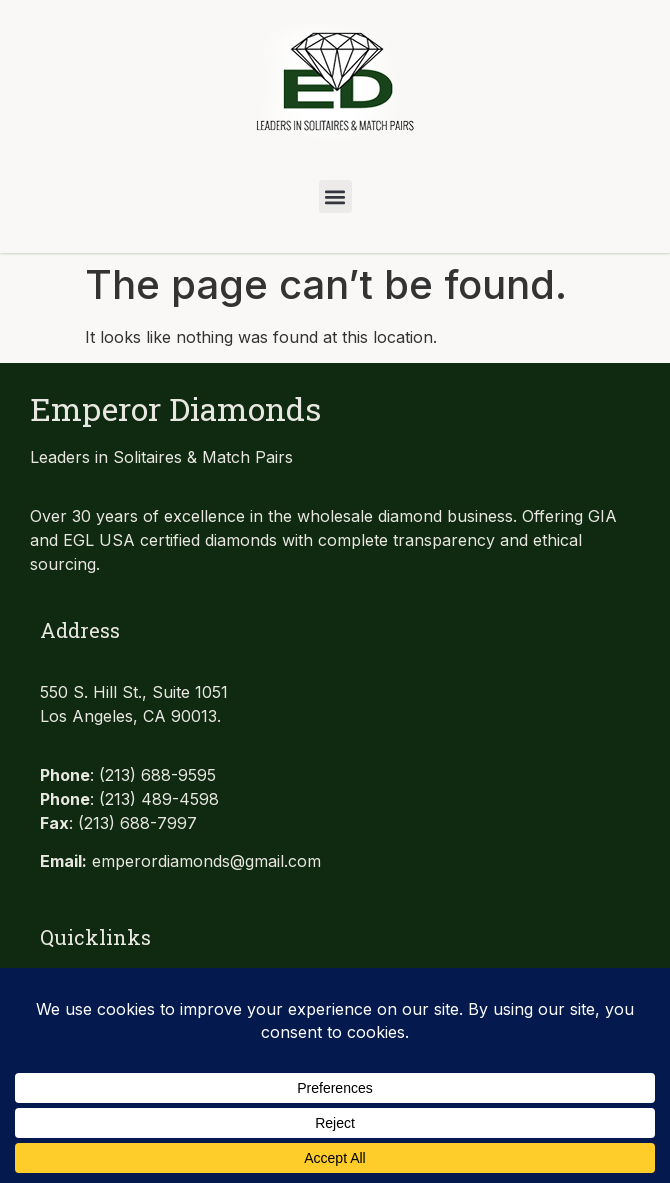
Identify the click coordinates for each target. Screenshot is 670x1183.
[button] (335, 196)
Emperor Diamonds (175, 408)
